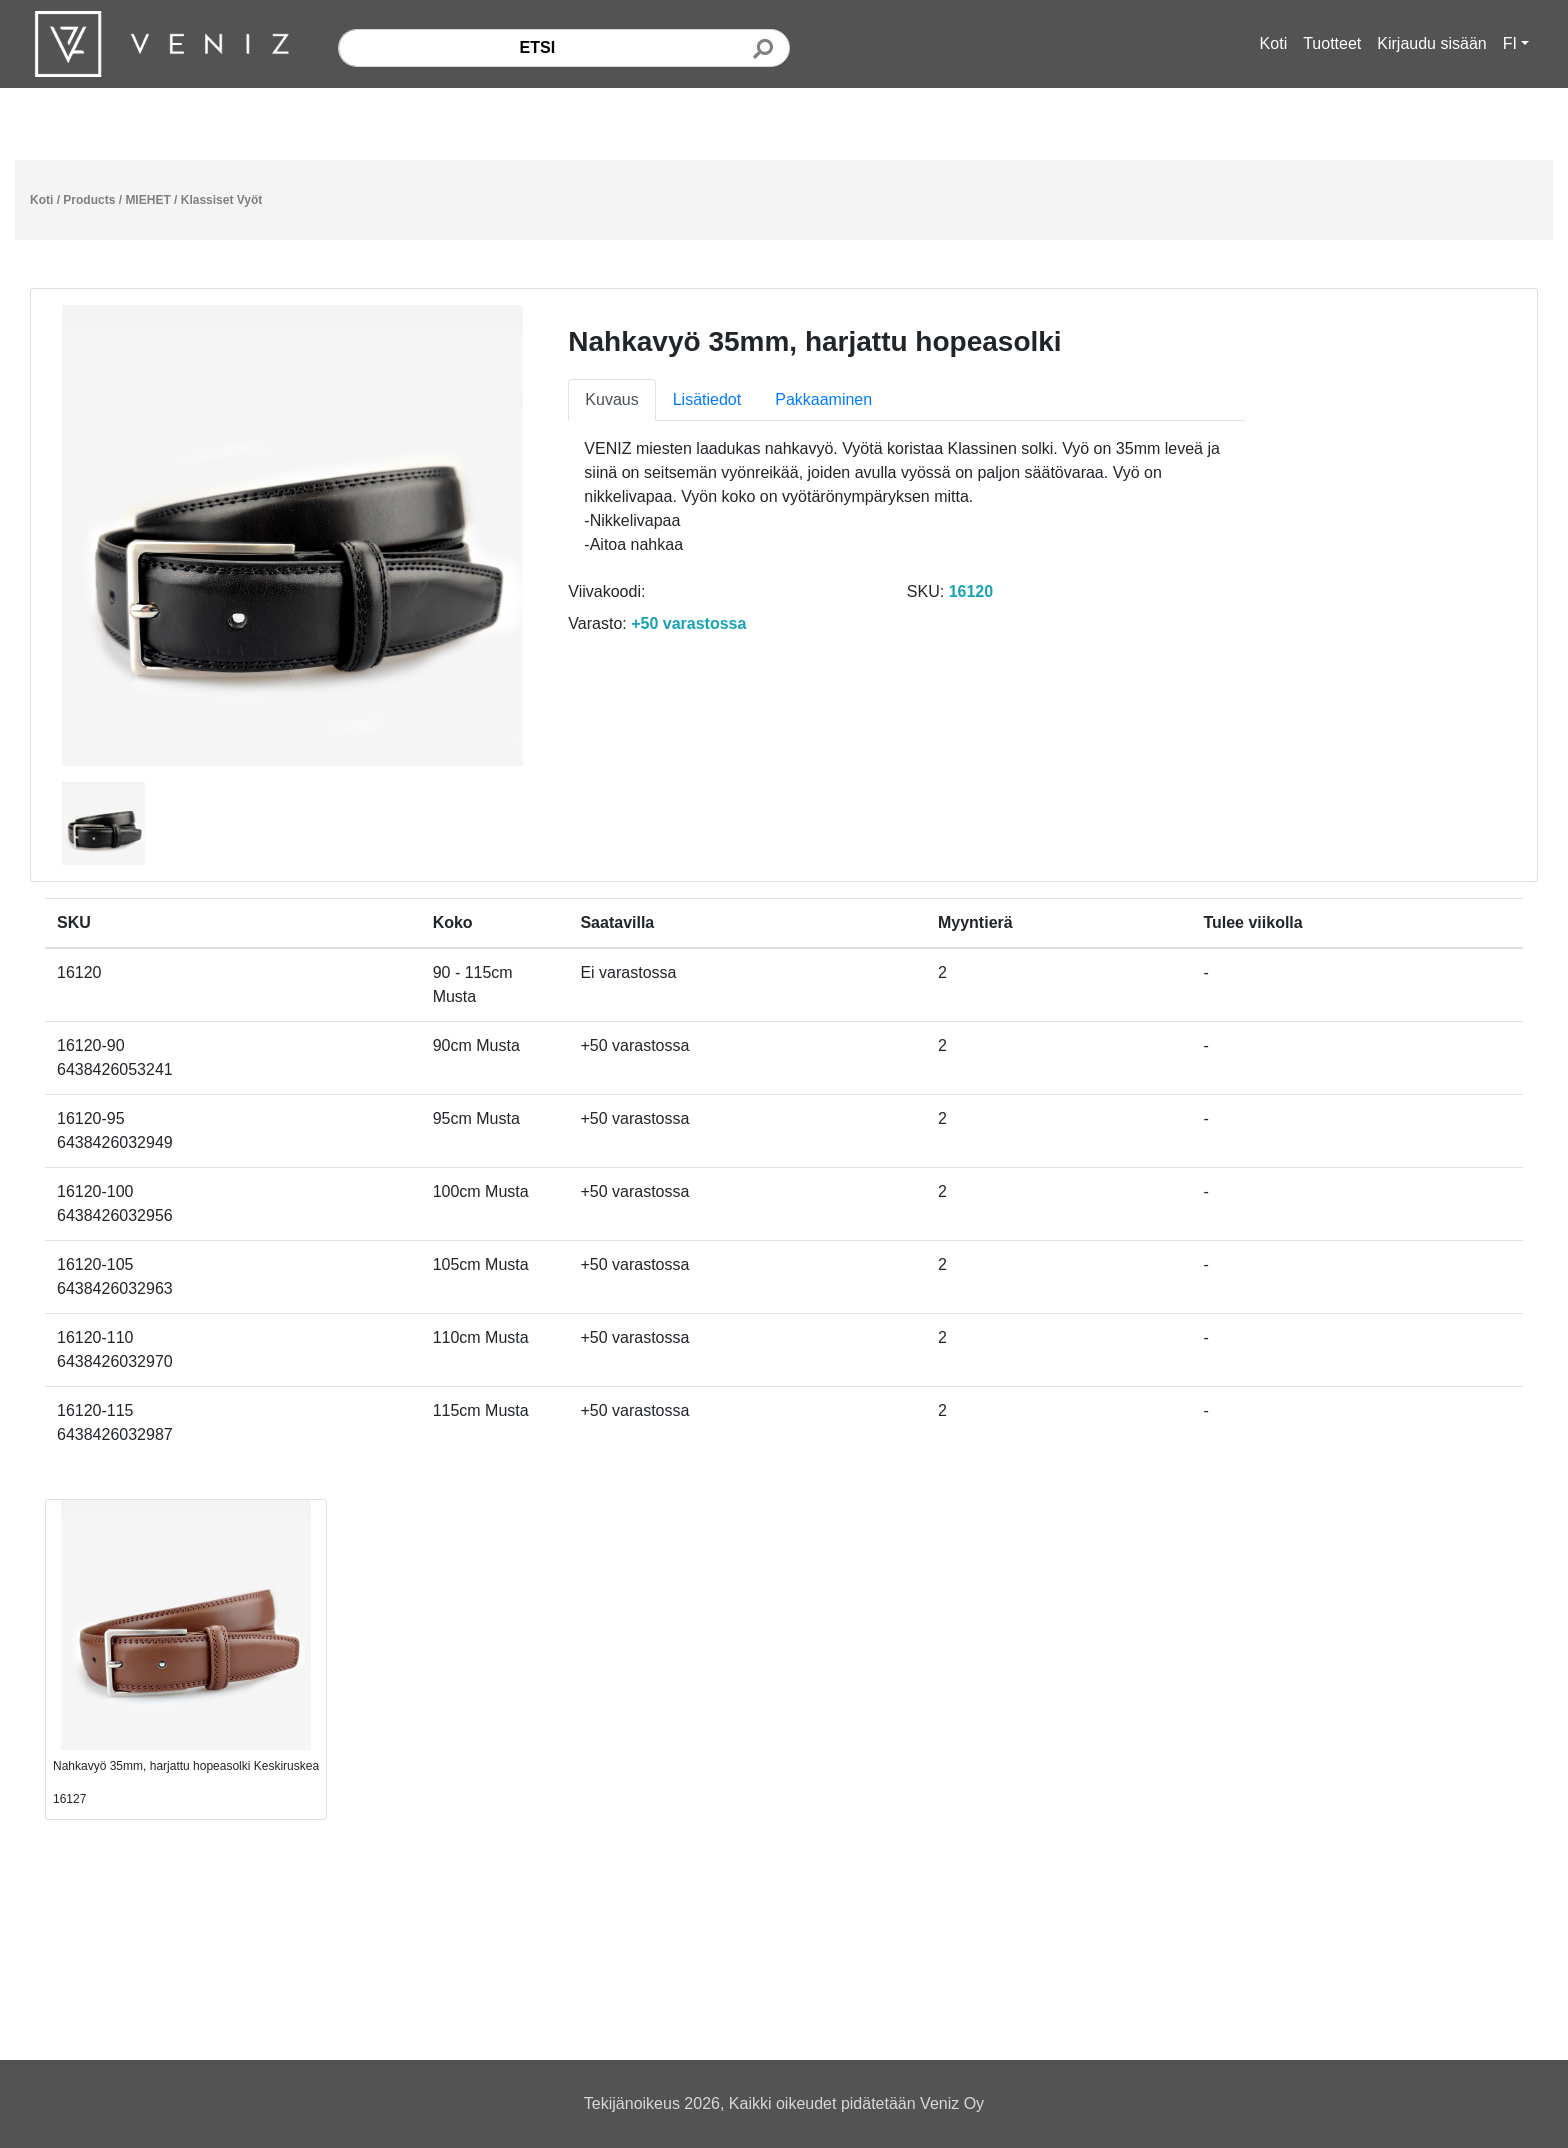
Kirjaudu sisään (1431, 43)
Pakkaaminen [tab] (823, 399)
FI (1510, 43)
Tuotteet (1332, 43)
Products (89, 200)
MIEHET (147, 200)
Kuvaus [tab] (611, 399)
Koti (1274, 43)
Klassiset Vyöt (222, 200)
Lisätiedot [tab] (707, 399)
